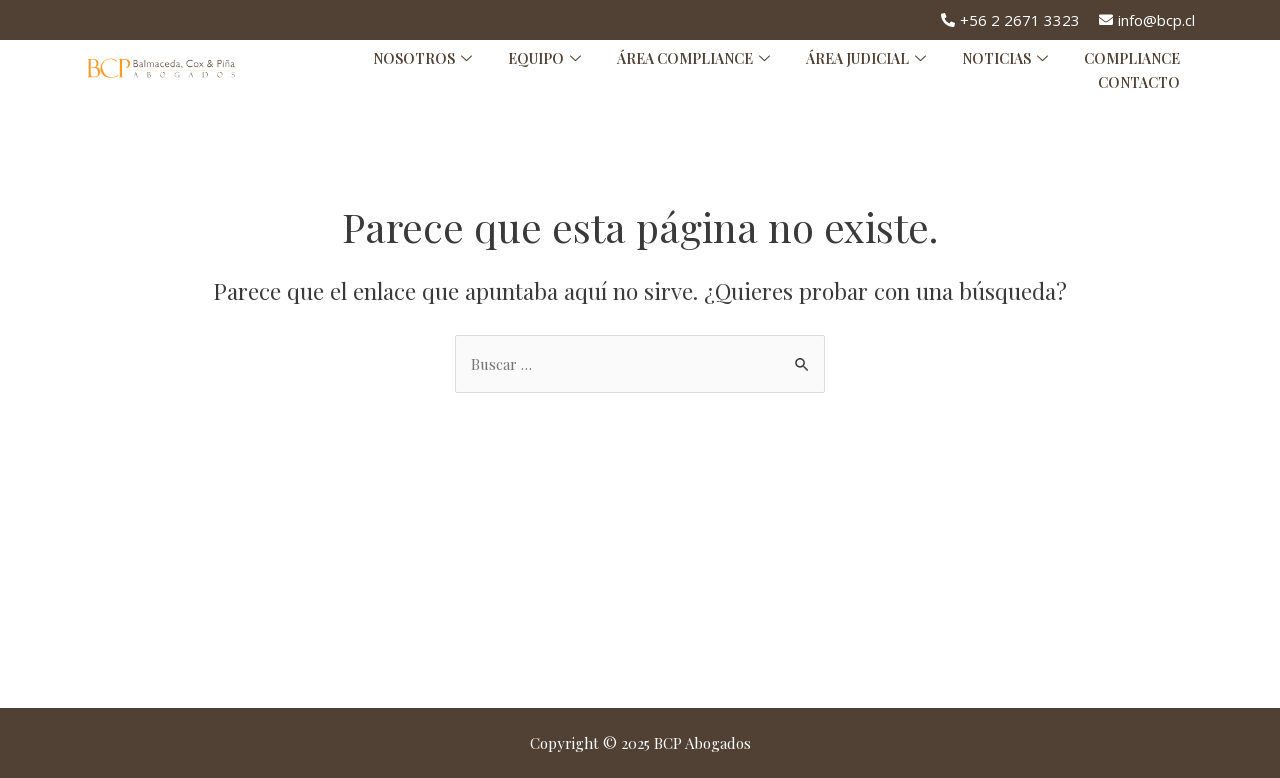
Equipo (544, 59)
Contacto (1139, 82)
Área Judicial (866, 59)
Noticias (1005, 59)
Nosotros (422, 59)
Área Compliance (693, 59)
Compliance (1132, 58)
